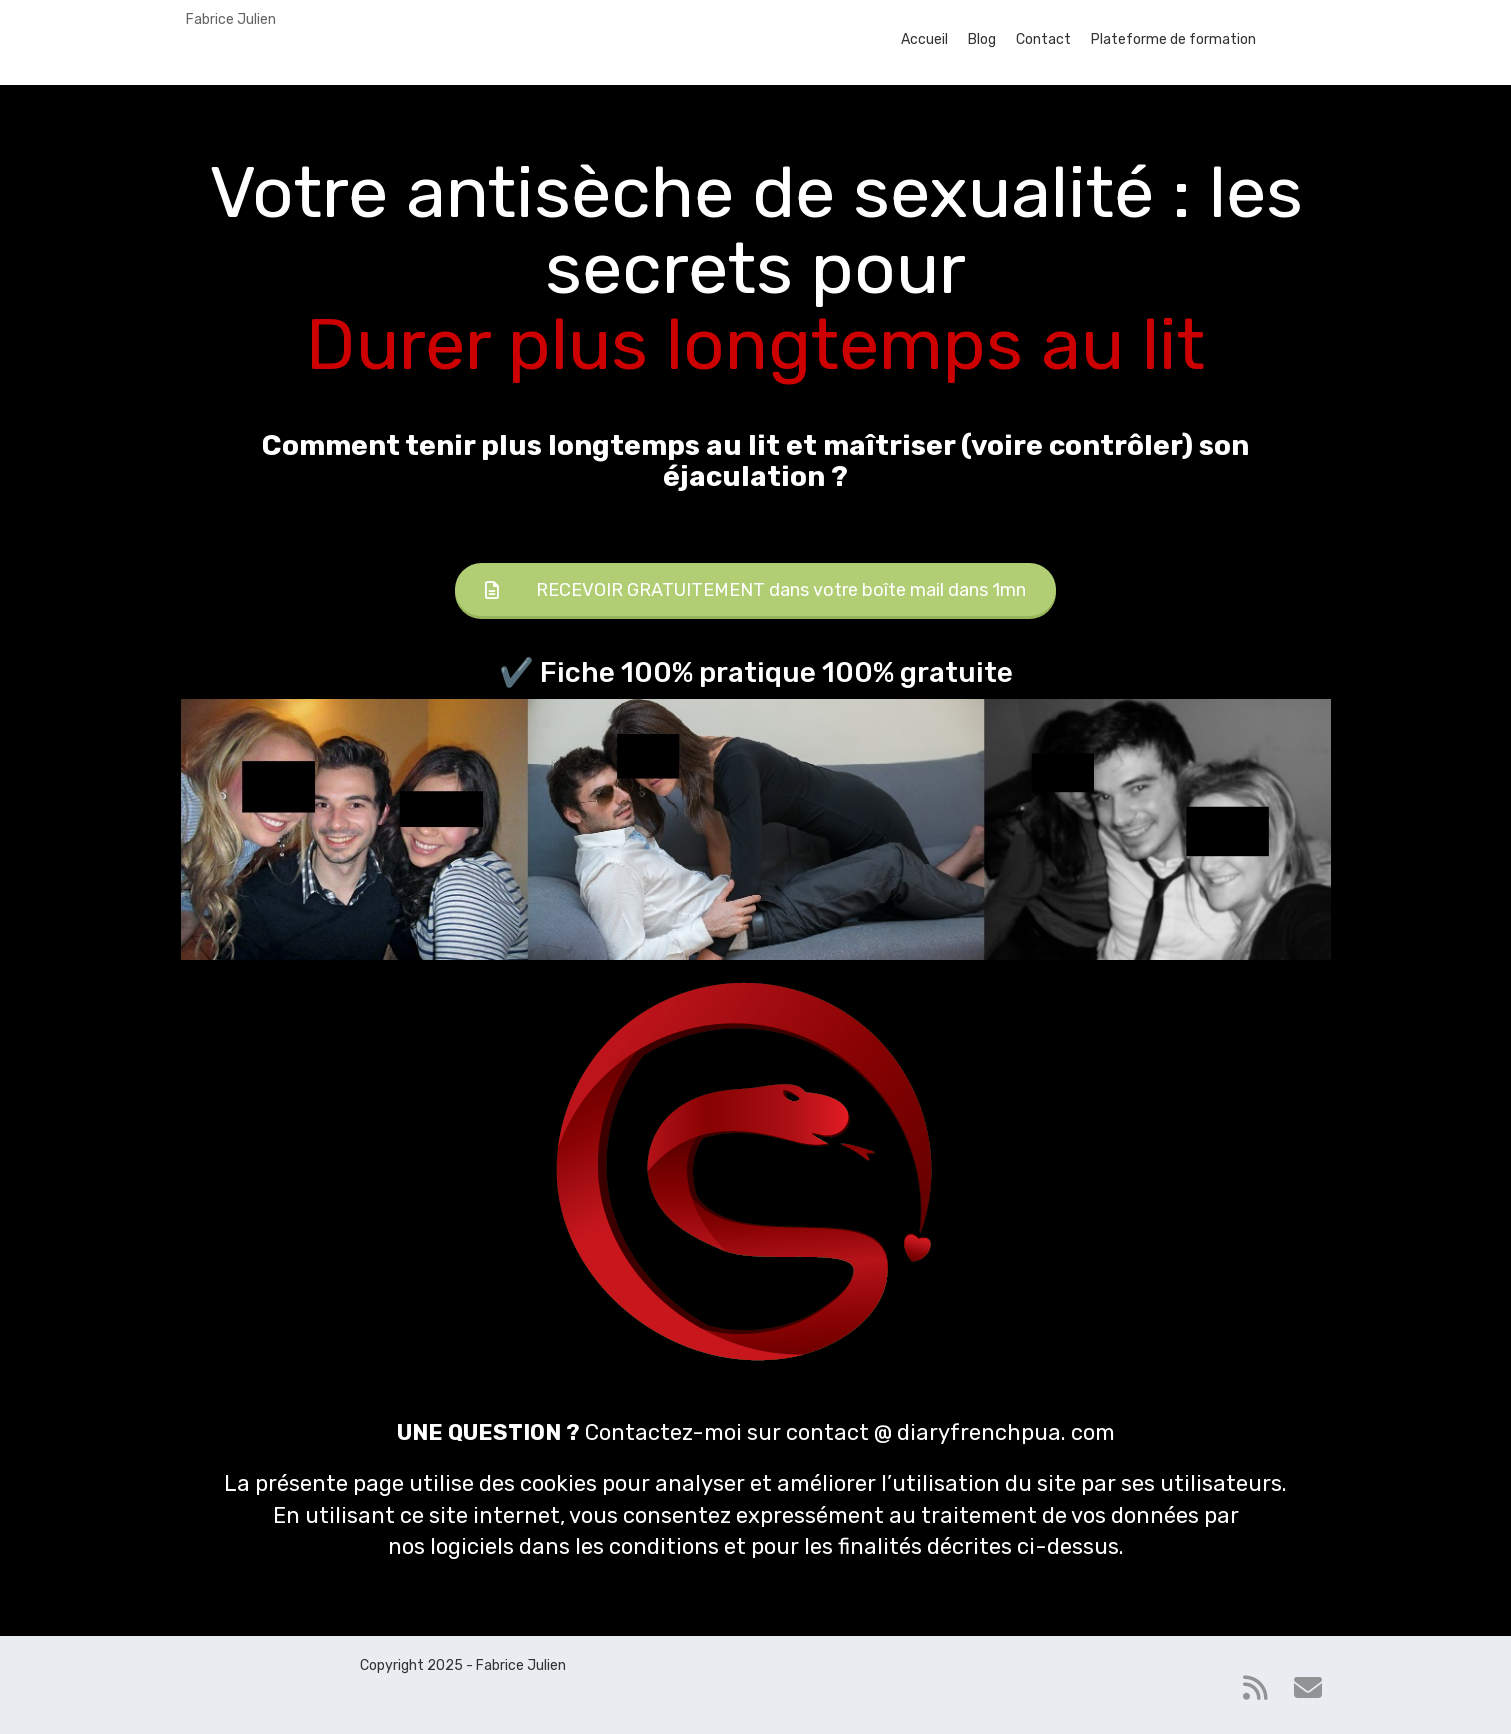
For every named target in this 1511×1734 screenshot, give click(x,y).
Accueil (924, 39)
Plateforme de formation (1173, 39)
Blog (982, 39)
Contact (1043, 39)
